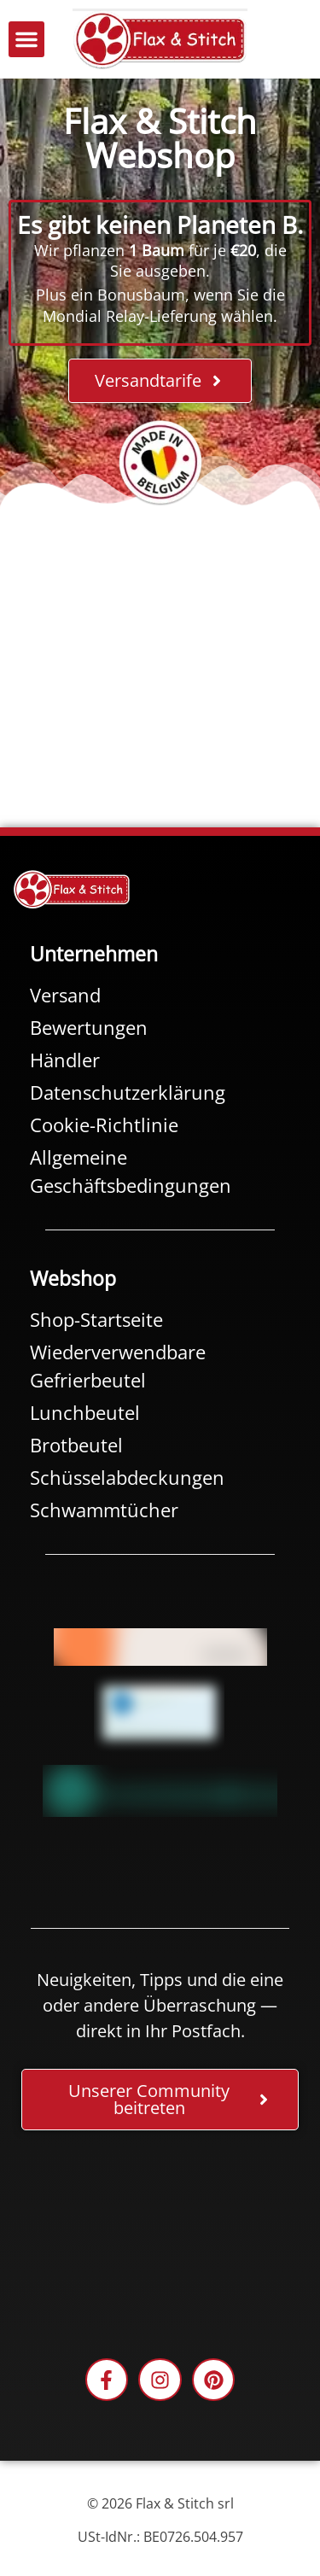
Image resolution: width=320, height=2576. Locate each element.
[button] (26, 39)
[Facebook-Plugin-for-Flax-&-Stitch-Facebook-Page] (160, 2239)
